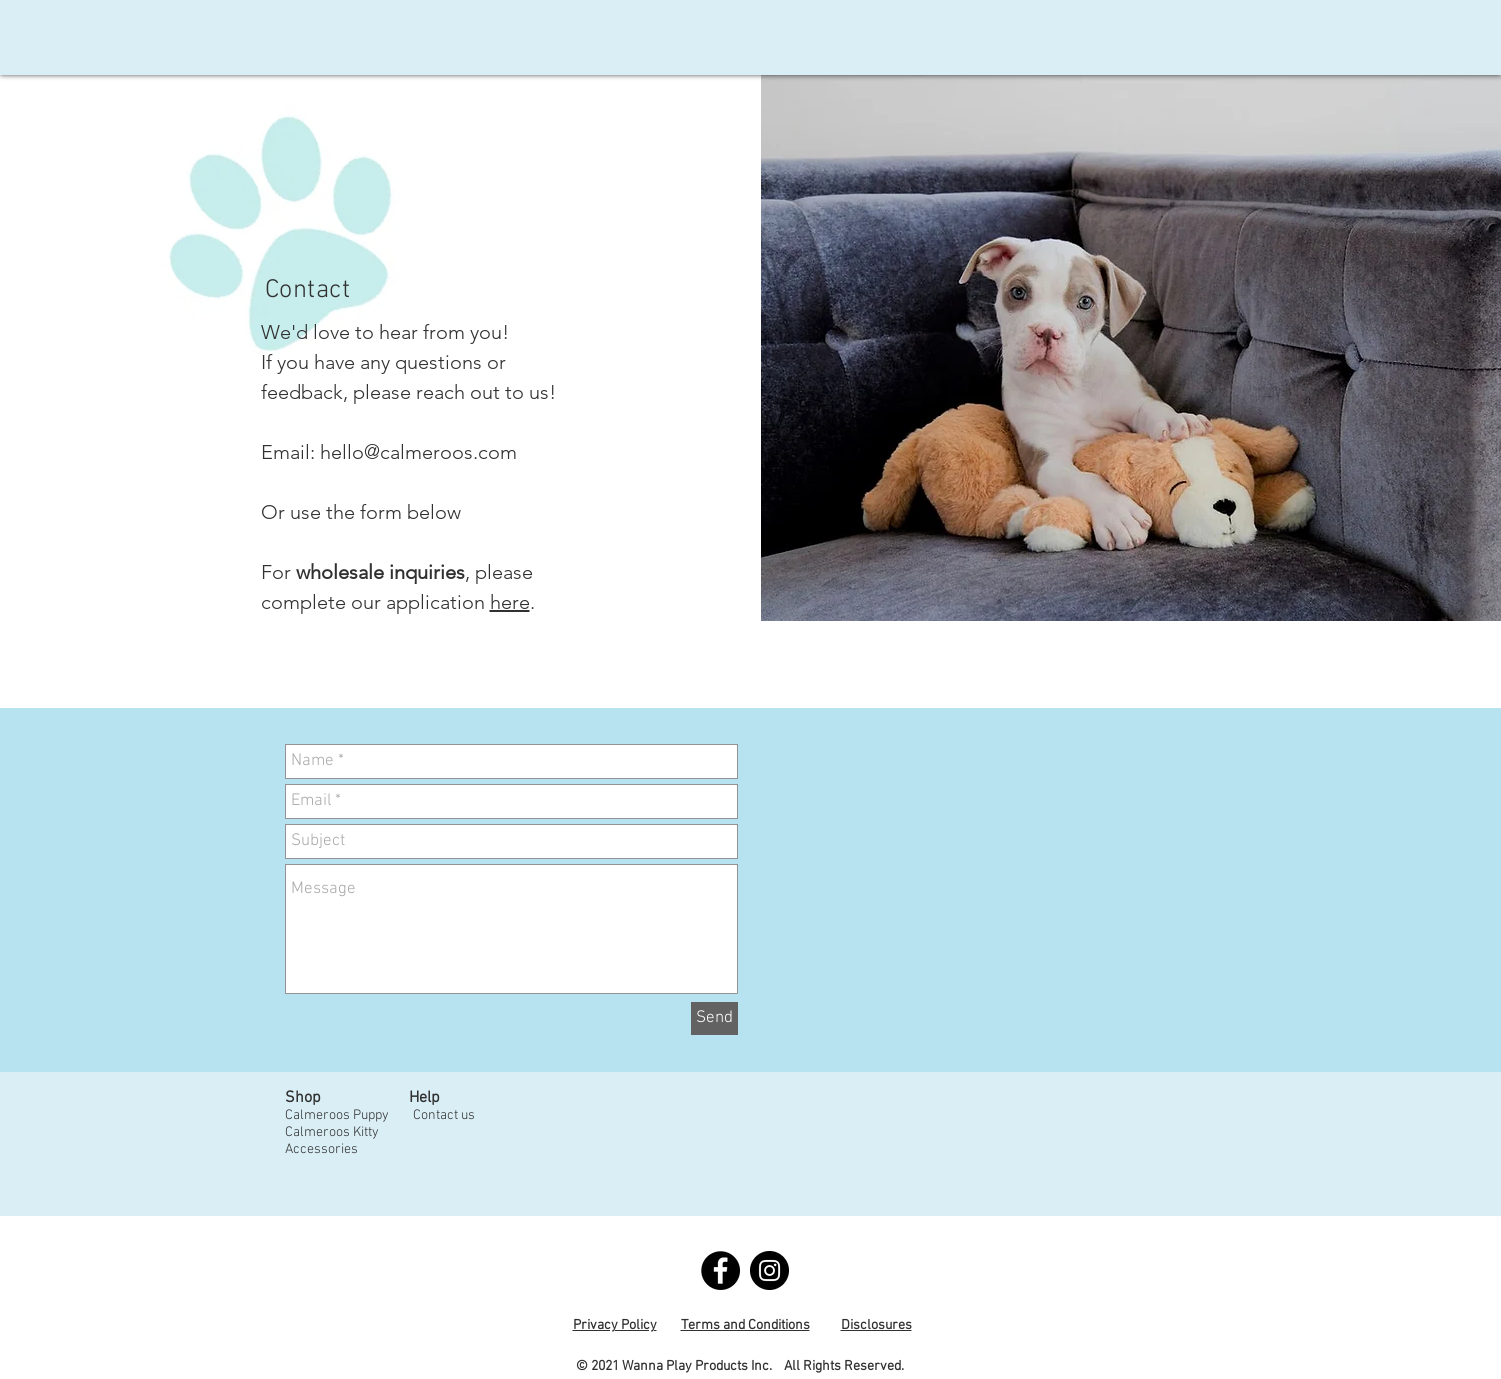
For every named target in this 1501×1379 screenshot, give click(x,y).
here (510, 602)
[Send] (714, 1018)
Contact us (444, 1115)
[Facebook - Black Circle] (720, 1270)
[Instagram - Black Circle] (769, 1270)
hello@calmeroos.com (418, 452)
